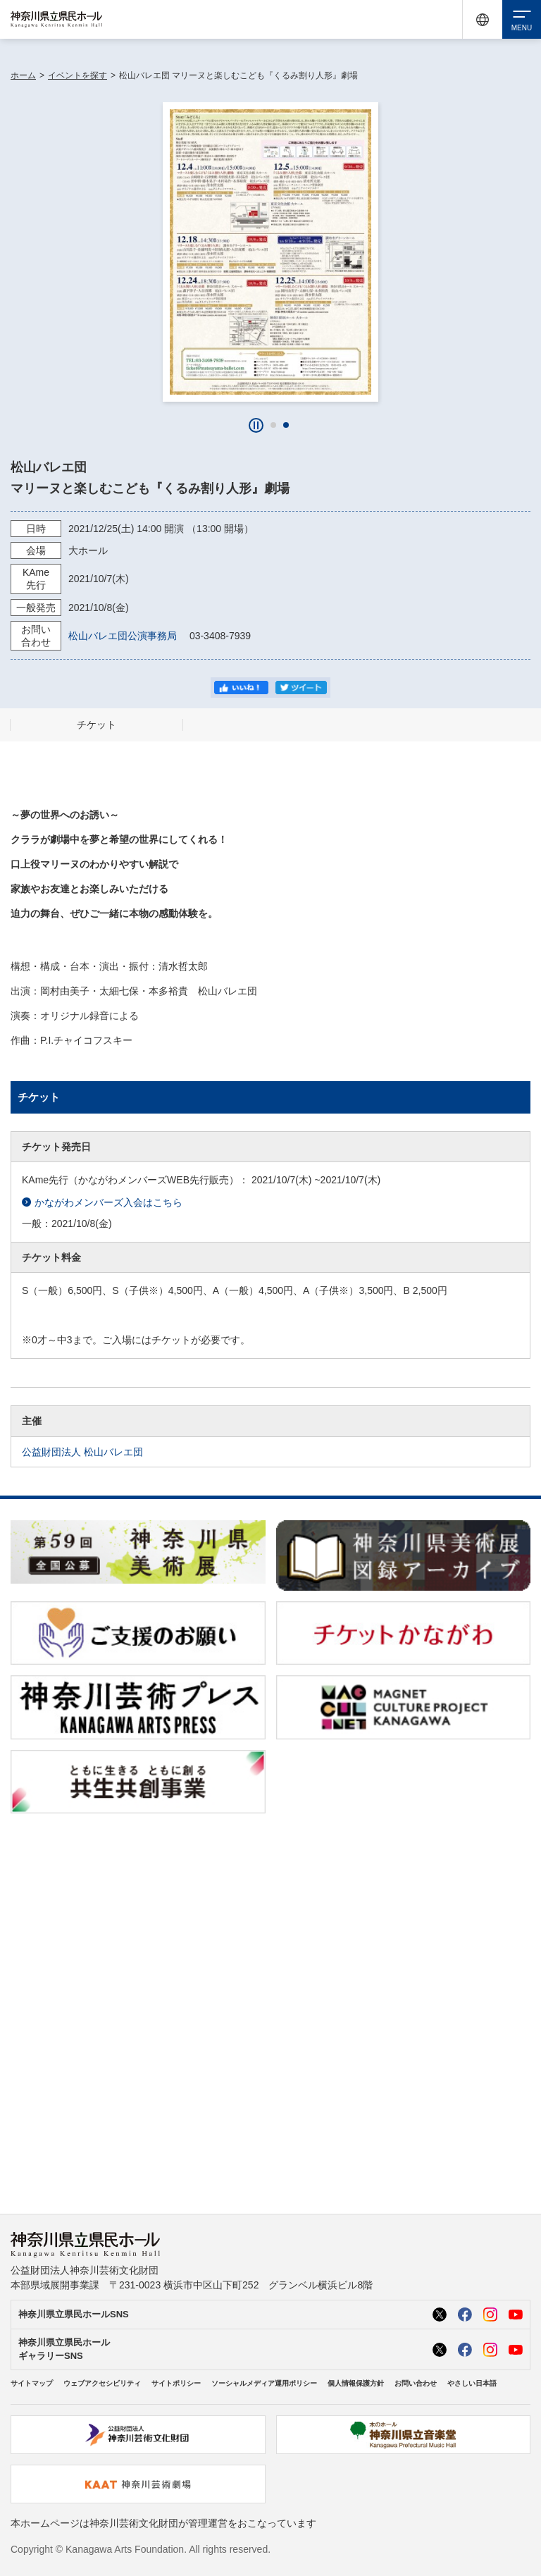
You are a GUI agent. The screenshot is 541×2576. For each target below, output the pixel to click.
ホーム (23, 75)
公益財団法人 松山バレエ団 (82, 1452)
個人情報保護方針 (356, 2383)
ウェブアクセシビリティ (102, 2383)
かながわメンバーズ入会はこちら (102, 1203)
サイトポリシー (176, 2383)
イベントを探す (77, 75)
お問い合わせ (415, 2383)
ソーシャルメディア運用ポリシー (264, 2383)
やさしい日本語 (472, 2383)
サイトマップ (32, 2383)
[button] (273, 425)
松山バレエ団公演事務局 (127, 635)
